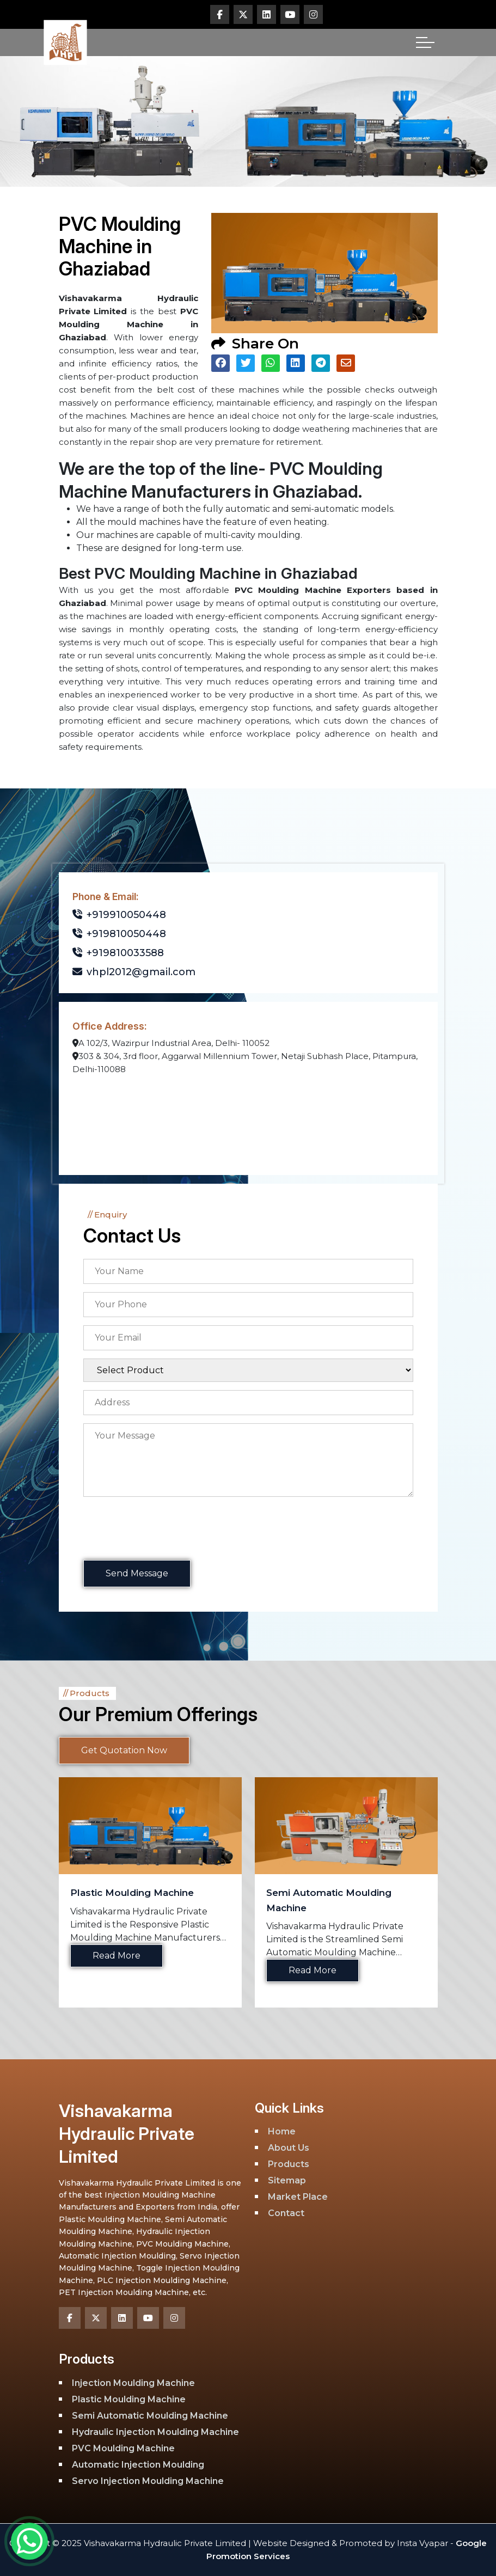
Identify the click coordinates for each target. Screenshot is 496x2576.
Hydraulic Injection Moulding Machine (155, 2432)
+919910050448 (119, 915)
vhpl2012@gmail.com (133, 972)
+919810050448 (119, 934)
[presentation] (166, 1530)
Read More (116, 1955)
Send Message (137, 1573)
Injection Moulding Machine (133, 2383)
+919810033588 (118, 953)
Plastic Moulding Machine (132, 1892)
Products (288, 2164)
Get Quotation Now (124, 1750)
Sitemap (287, 2180)
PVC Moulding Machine (123, 2448)
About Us (288, 2148)
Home (282, 2131)
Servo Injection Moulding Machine (148, 2481)
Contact (286, 2213)
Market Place (298, 2197)
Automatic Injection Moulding (138, 2464)
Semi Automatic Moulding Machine (150, 2415)
